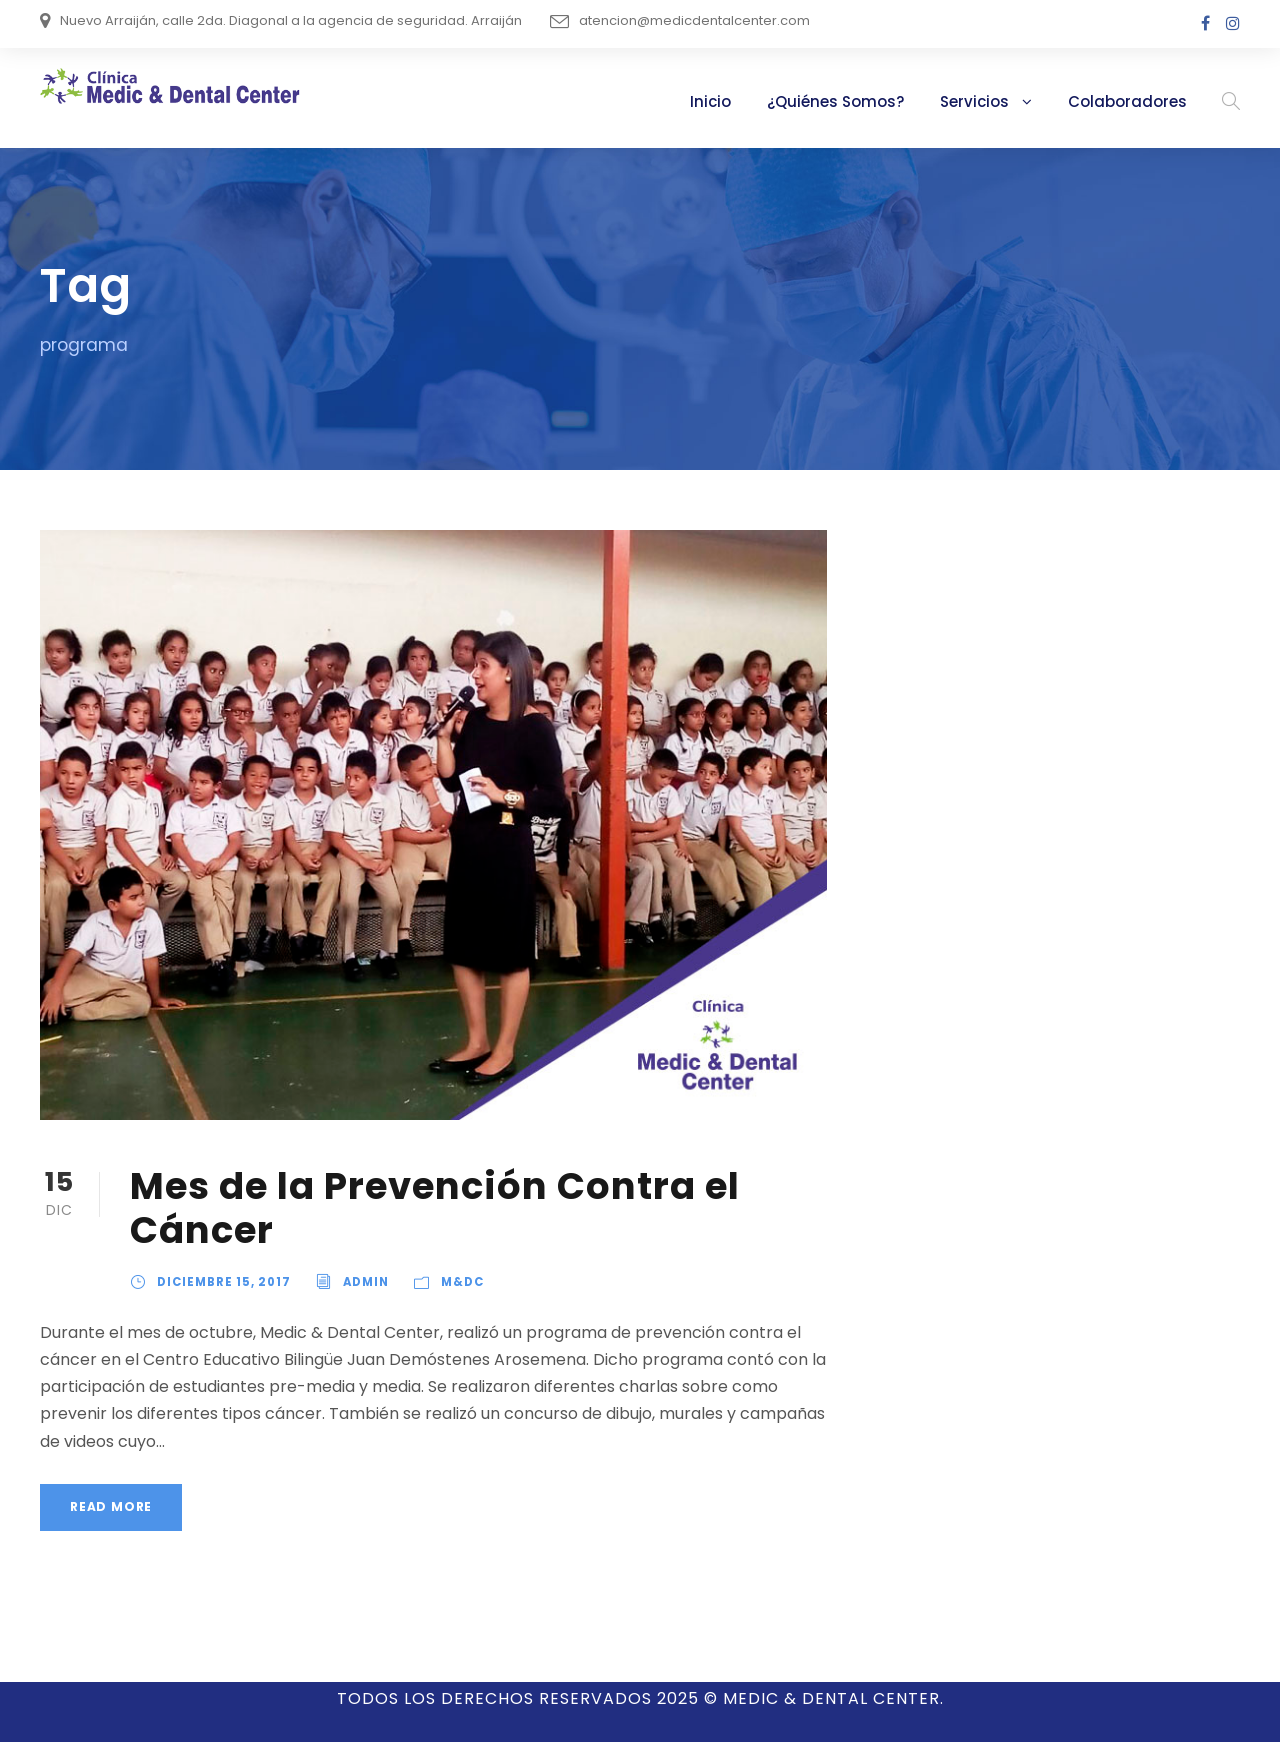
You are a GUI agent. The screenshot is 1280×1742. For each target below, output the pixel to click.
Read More (110, 1480)
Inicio (754, 101)
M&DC (453, 1282)
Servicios (999, 101)
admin (361, 1282)
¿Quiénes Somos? (871, 101)
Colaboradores (1138, 101)
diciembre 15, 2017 (222, 1282)
